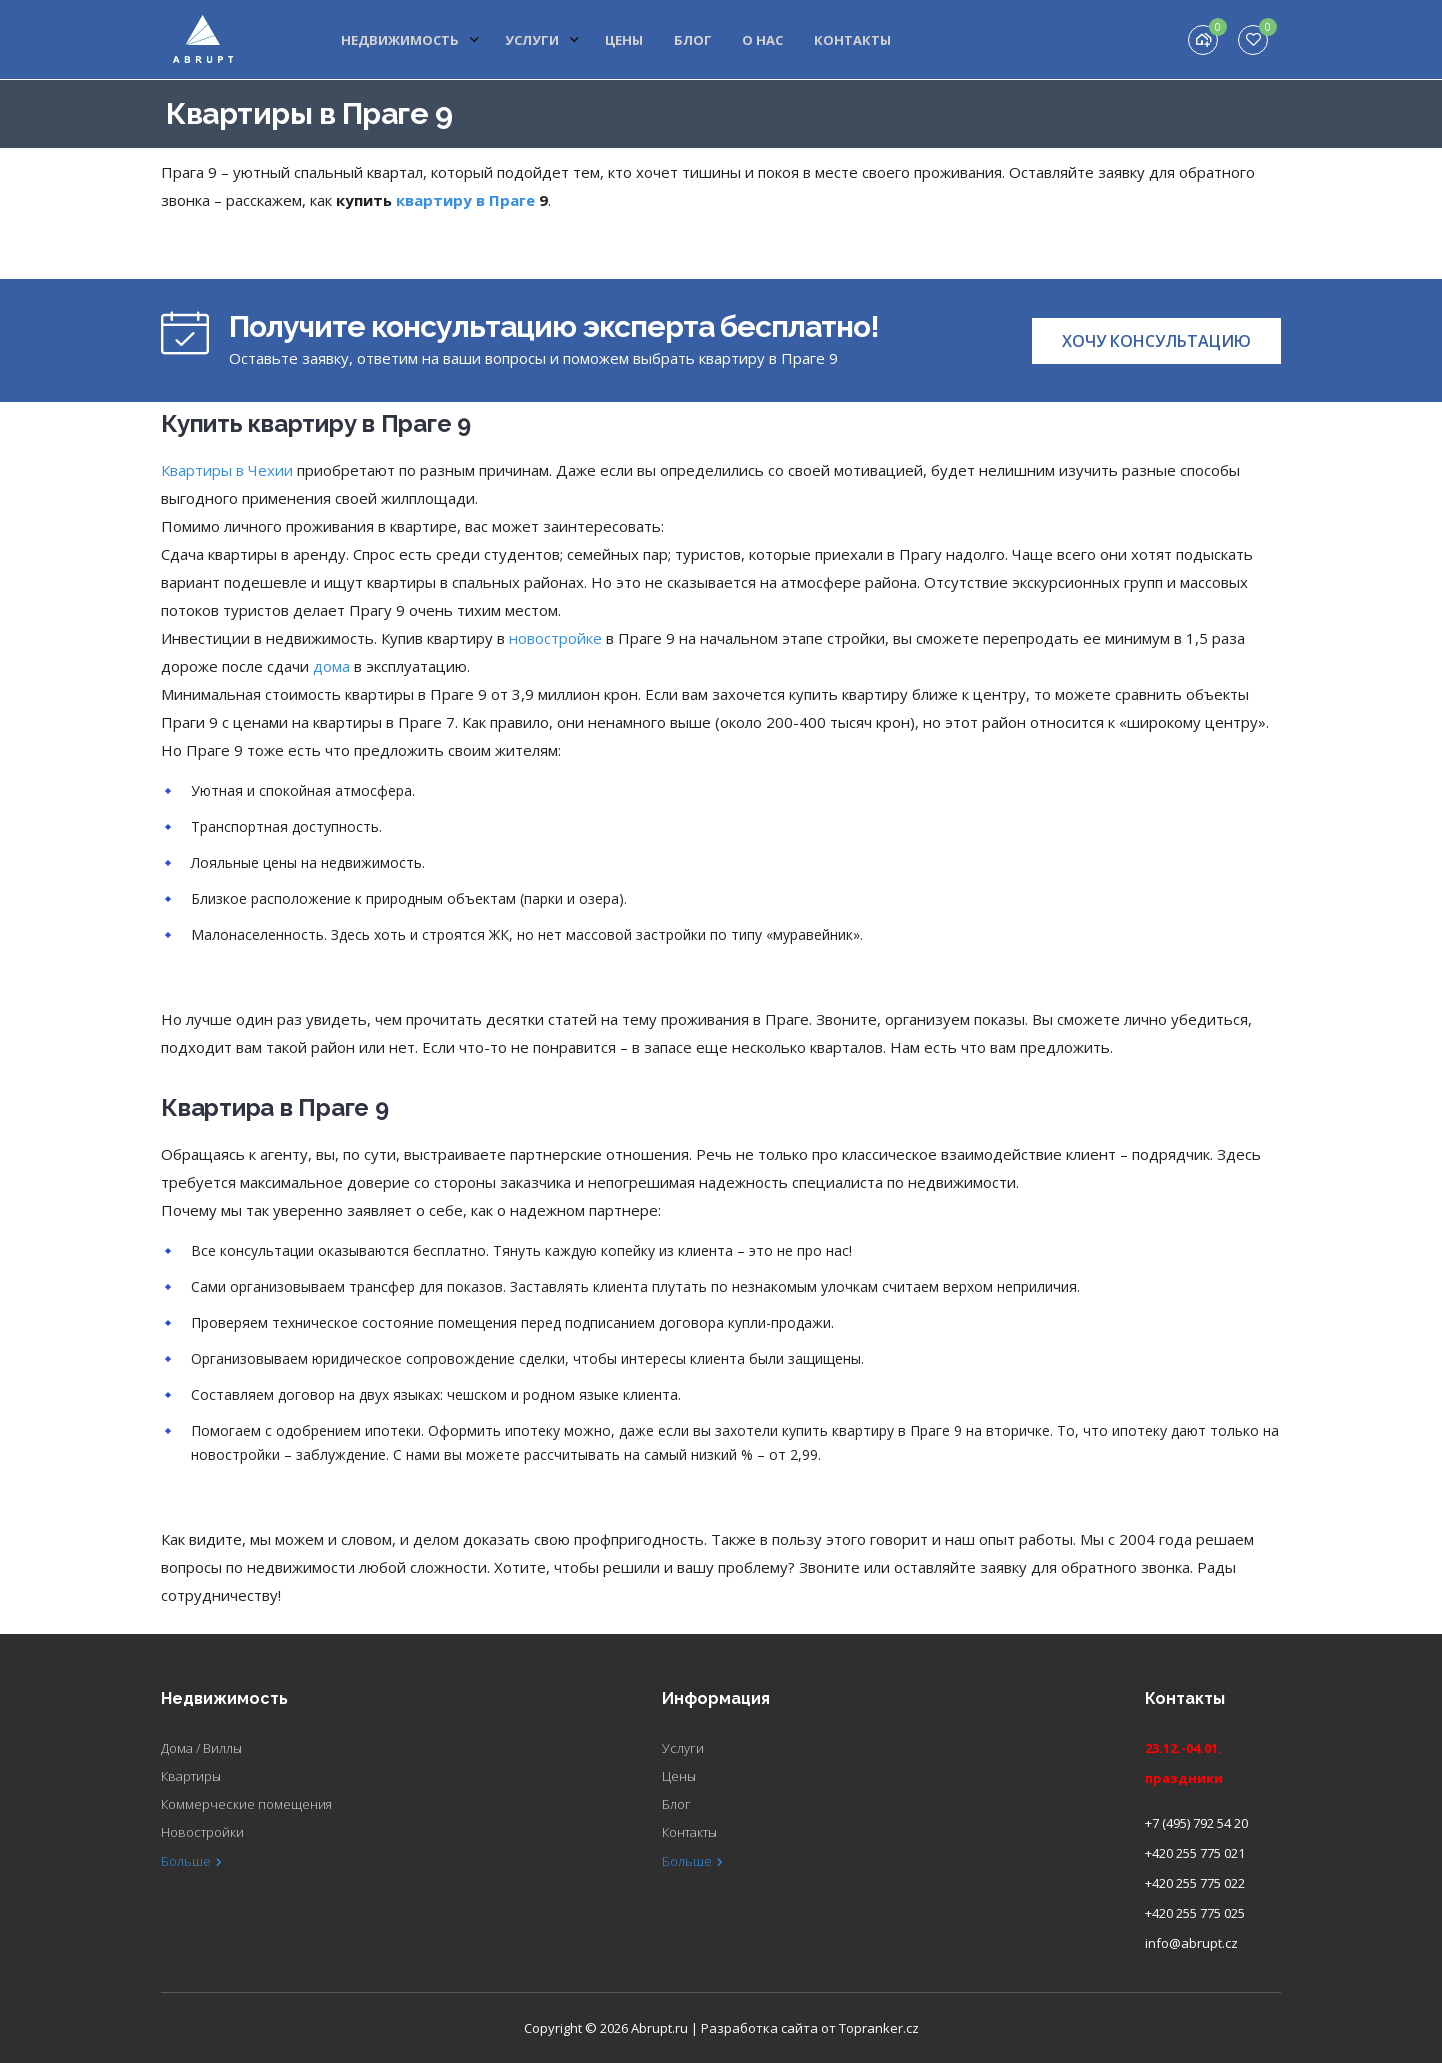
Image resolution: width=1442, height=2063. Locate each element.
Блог (693, 40)
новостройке (555, 638)
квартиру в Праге (465, 200)
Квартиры (191, 1776)
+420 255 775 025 (1195, 1913)
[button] (1156, 341)
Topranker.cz (879, 2028)
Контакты (851, 40)
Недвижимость (413, 40)
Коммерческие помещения (246, 1804)
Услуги (544, 40)
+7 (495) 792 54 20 (1196, 1823)
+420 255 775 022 (1195, 1883)
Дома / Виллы (201, 1748)
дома (331, 666)
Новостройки (202, 1832)
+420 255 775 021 (1195, 1853)
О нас (762, 40)
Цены (625, 40)
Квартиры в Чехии (227, 470)
